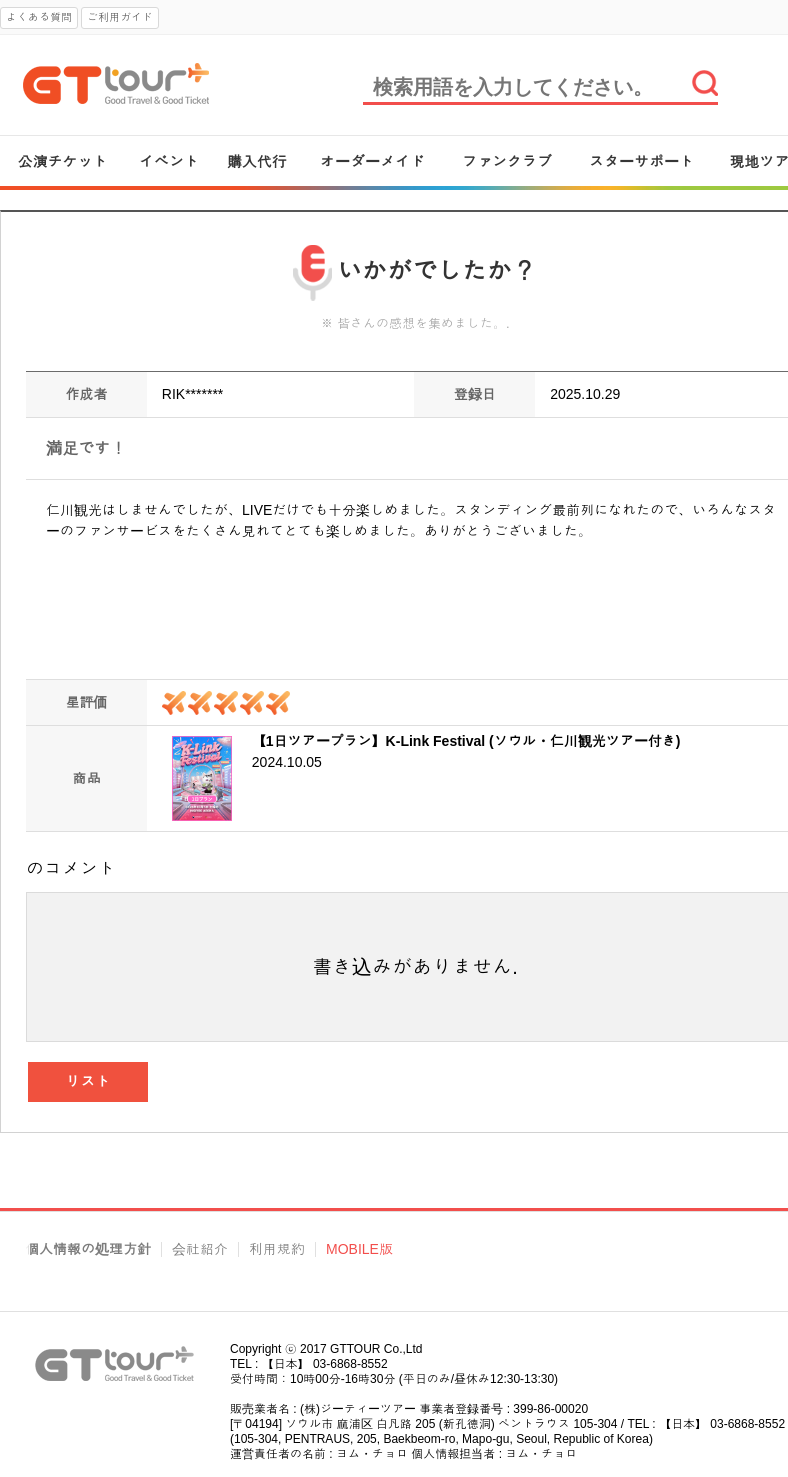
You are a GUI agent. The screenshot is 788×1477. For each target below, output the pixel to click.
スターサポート (641, 161)
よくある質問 (39, 17)
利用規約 (277, 1249)
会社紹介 (200, 1249)
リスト (88, 1081)
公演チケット (63, 161)
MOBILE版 (359, 1249)
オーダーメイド (372, 161)
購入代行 (257, 161)
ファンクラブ (507, 161)
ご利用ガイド (120, 17)
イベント (169, 161)
